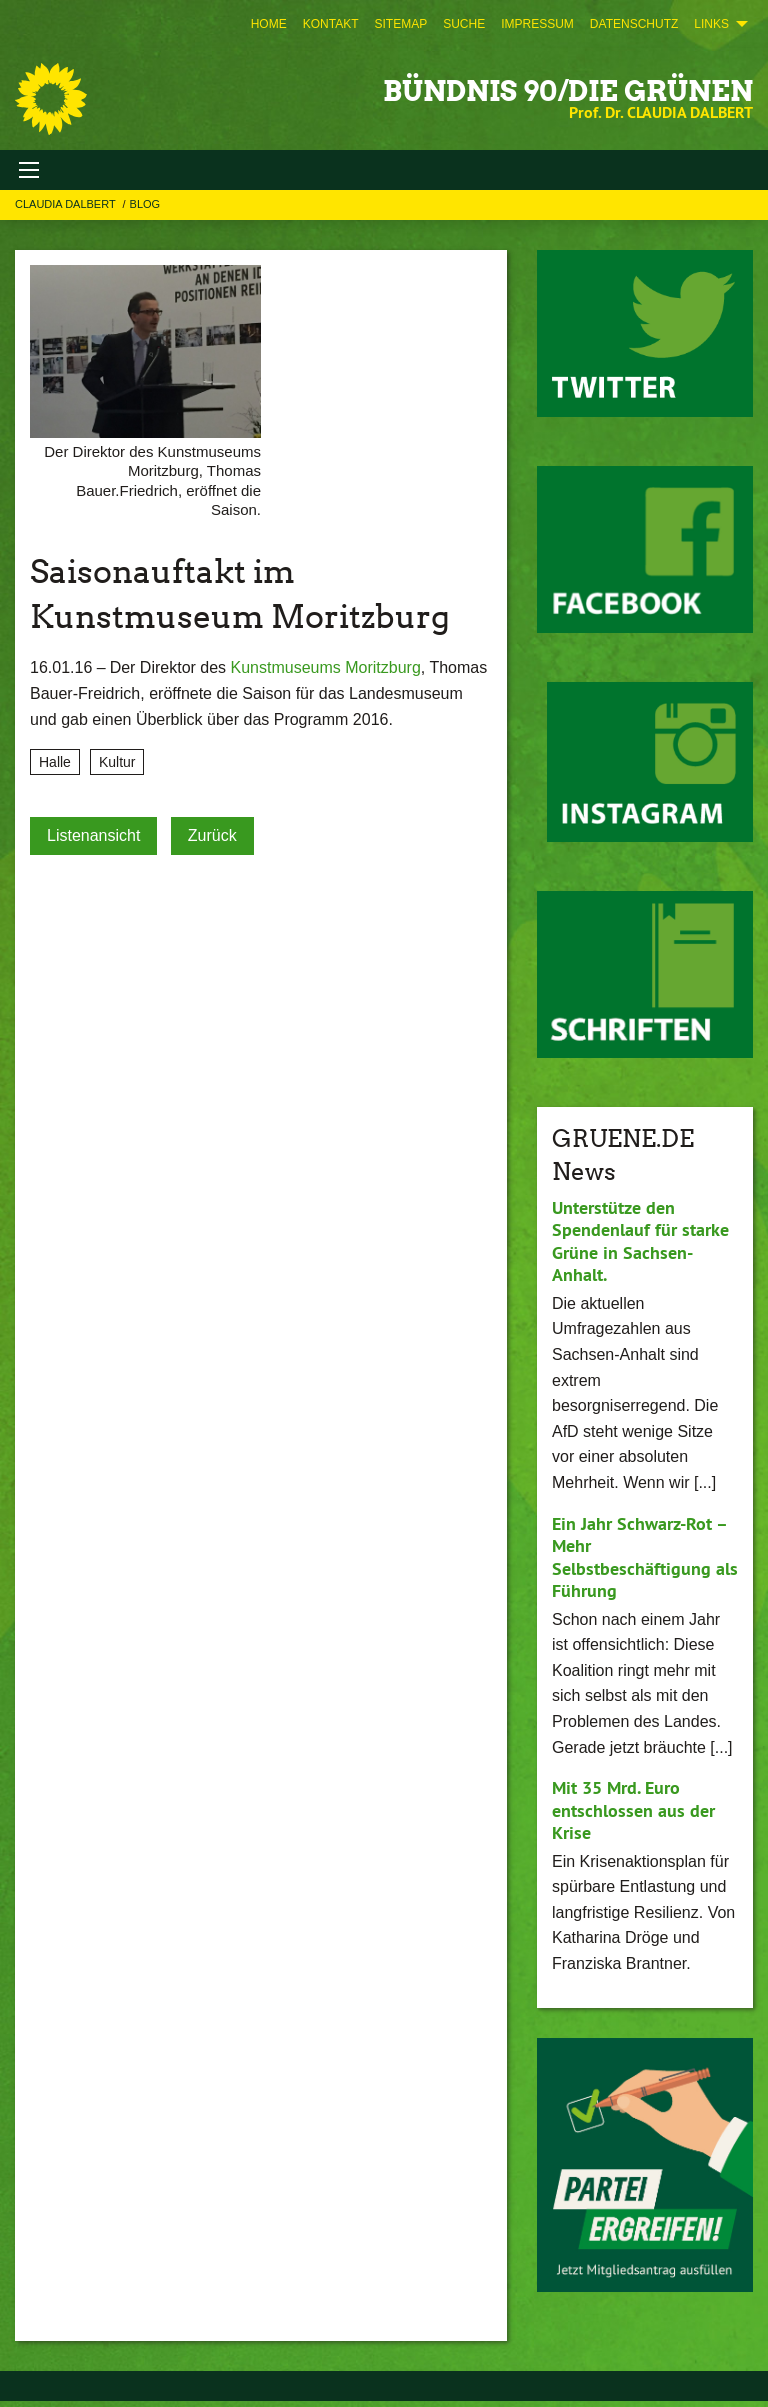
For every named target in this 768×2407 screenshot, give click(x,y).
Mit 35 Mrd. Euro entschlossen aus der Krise (633, 1810)
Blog (145, 204)
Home (269, 24)
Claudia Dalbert (67, 204)
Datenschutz (634, 24)
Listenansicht (93, 835)
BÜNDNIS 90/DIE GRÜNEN (568, 91)
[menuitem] (269, 24)
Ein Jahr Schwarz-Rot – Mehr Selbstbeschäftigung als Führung (645, 1557)
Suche (464, 24)
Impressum (537, 24)
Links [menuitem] (711, 24)
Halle (55, 762)
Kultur (117, 762)
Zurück (212, 835)
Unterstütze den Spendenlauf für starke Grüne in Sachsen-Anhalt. (640, 1241)
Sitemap (400, 24)
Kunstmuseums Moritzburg (326, 667)
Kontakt (331, 24)
